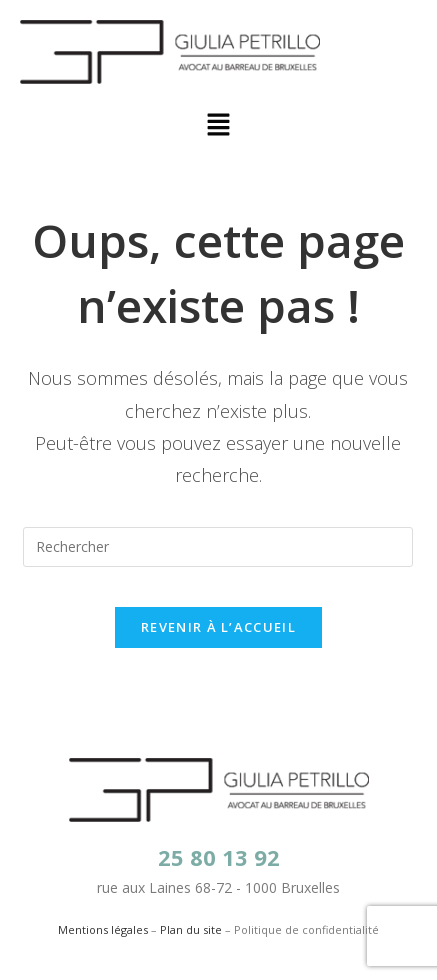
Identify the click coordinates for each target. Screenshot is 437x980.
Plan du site (191, 929)
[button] (218, 125)
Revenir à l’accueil (218, 627)
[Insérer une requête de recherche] (218, 547)
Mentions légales (103, 929)
